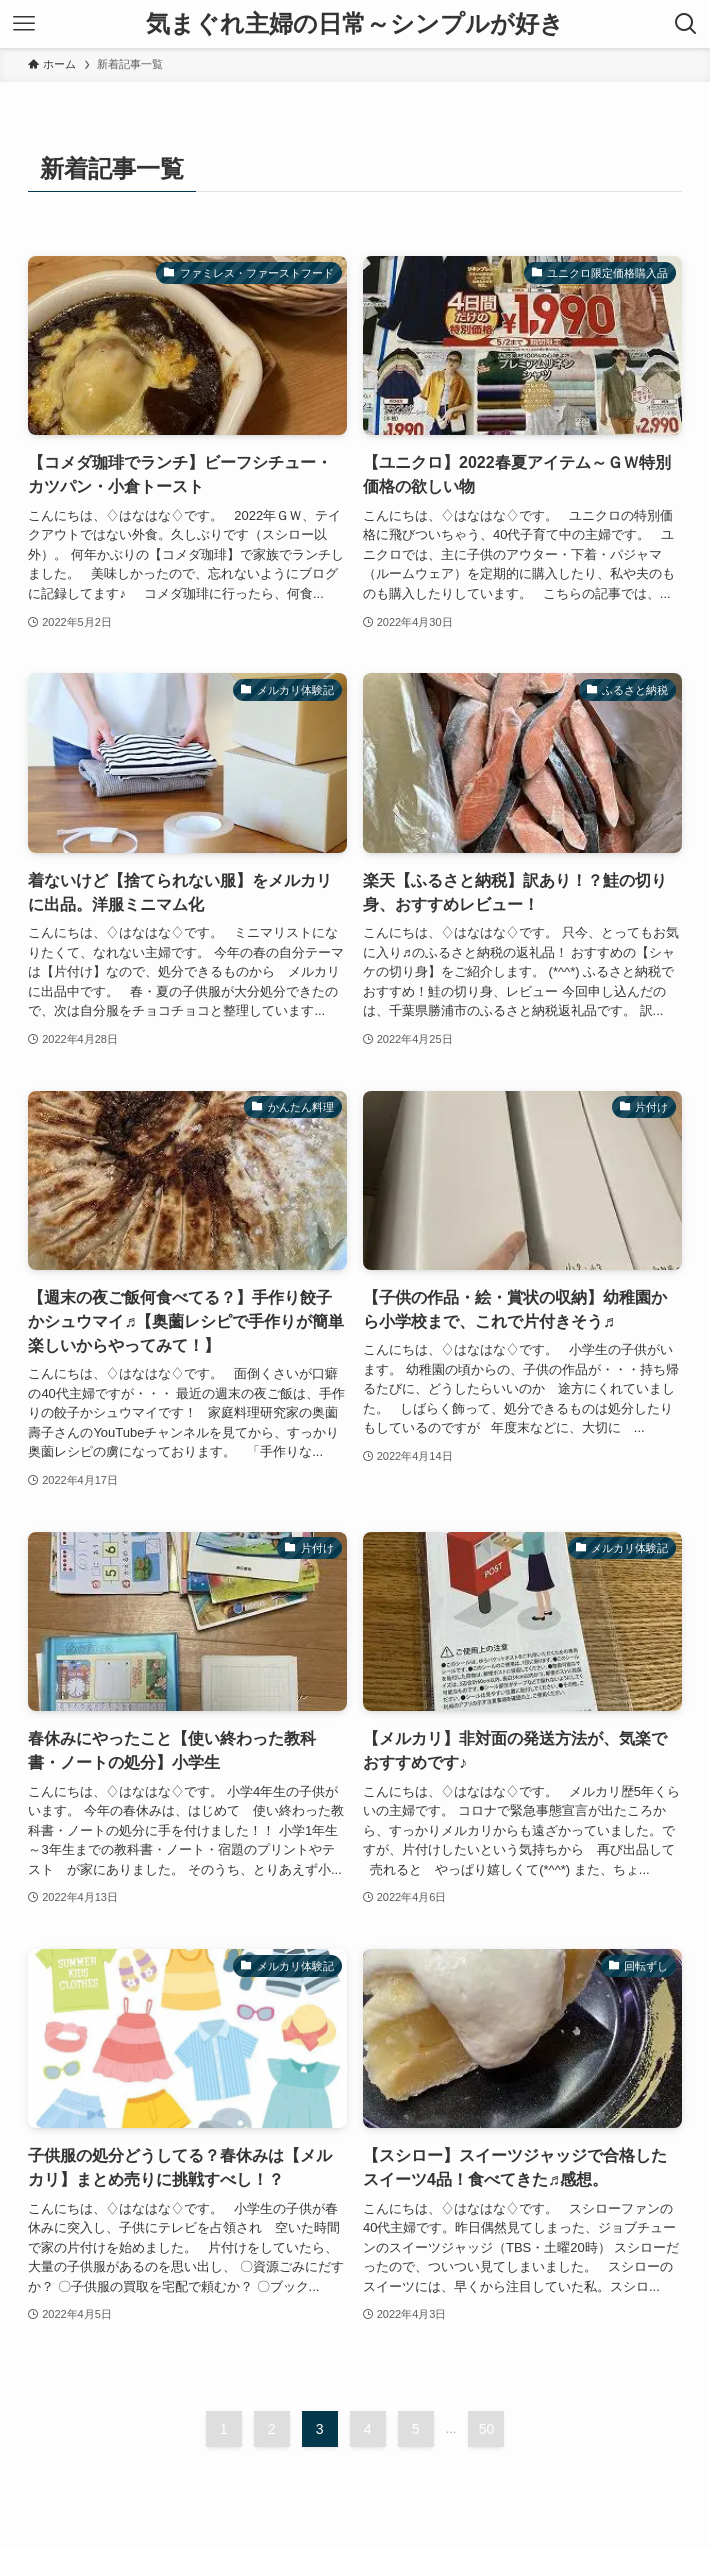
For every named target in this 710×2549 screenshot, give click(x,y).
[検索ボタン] (686, 24)
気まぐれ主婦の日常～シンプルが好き (355, 24)
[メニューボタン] (24, 24)
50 (487, 2429)
